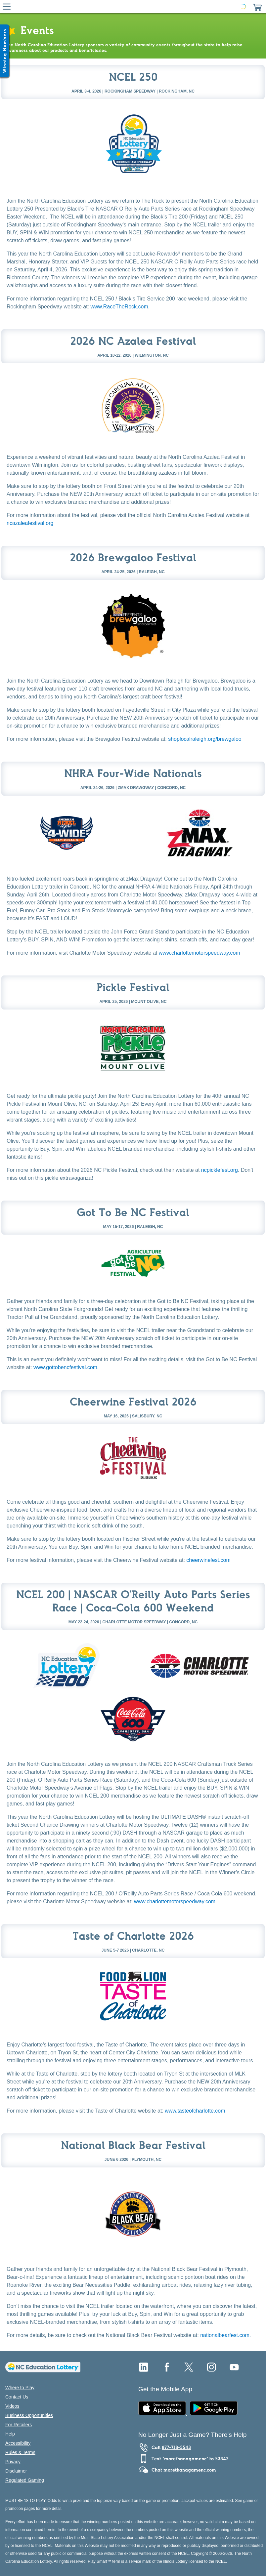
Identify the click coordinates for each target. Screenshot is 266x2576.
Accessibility (17, 2443)
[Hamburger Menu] (6, 6)
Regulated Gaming (24, 2480)
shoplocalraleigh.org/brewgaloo (204, 739)
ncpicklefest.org (219, 1170)
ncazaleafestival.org (30, 523)
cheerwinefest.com (208, 1560)
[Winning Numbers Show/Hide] (4, 50)
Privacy (13, 2461)
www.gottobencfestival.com (65, 1367)
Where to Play (19, 2387)
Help (10, 2434)
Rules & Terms (20, 2452)
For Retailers (18, 2424)
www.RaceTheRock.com (119, 306)
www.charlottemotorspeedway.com (199, 953)
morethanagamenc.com (189, 2470)
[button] (257, 6)
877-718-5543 (176, 2447)
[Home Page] (131, 6)
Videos (12, 2406)
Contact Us (16, 2396)
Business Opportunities (29, 2415)
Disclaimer (16, 2471)
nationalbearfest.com (224, 2335)
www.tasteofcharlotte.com (195, 2111)
